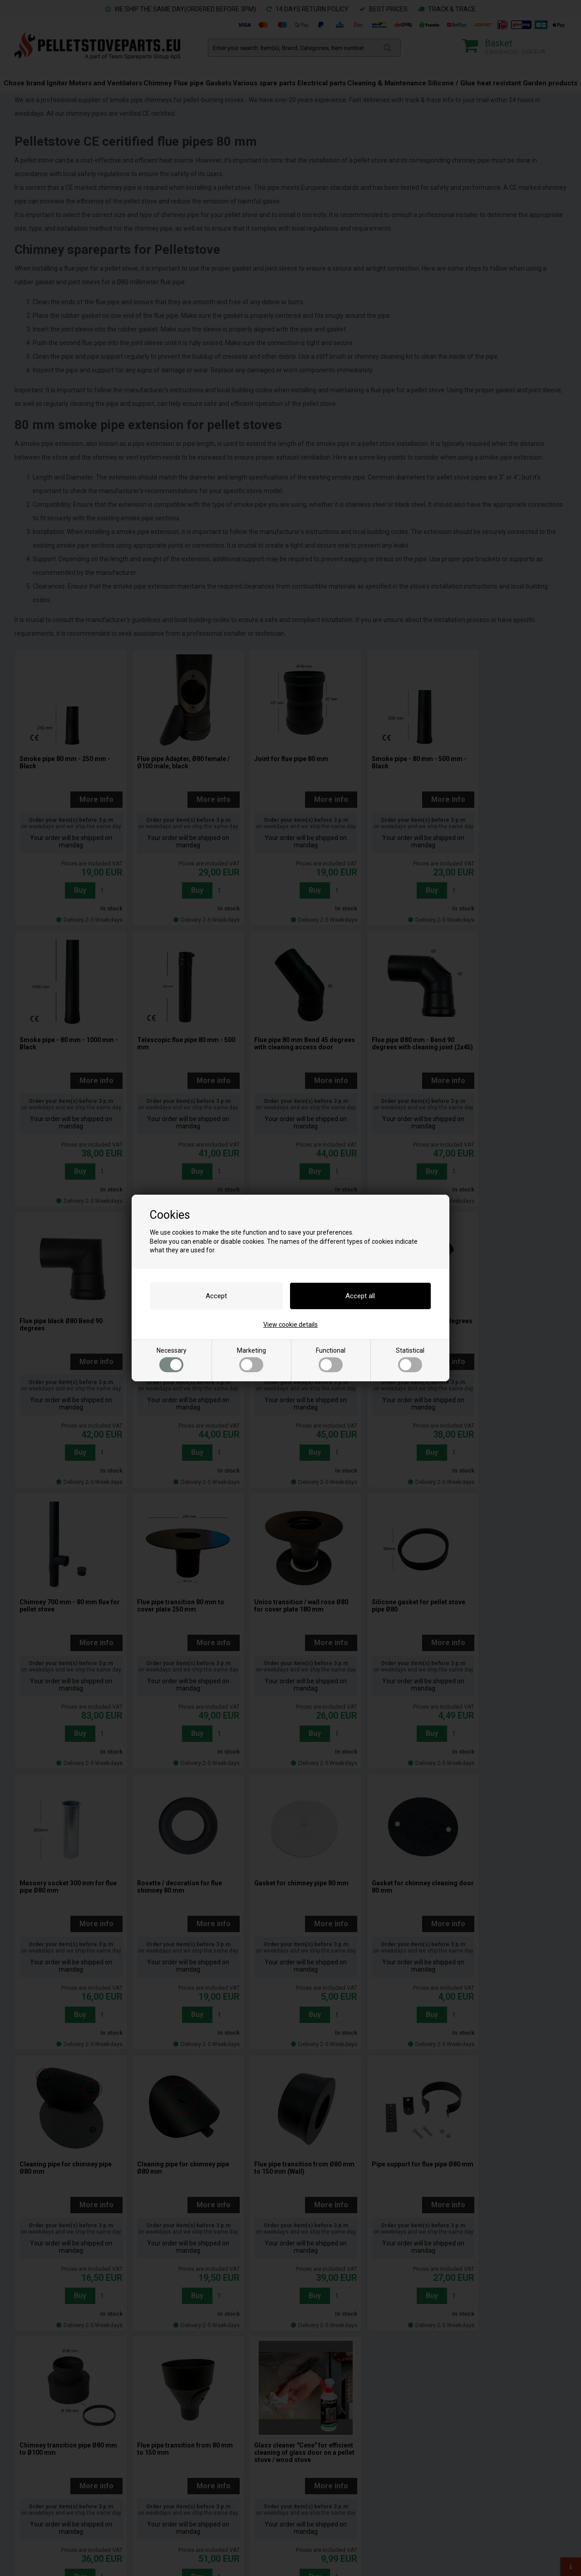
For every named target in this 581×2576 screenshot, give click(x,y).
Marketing (251, 1359)
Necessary (172, 1359)
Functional (330, 1359)
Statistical (410, 1359)
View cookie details (290, 1324)
